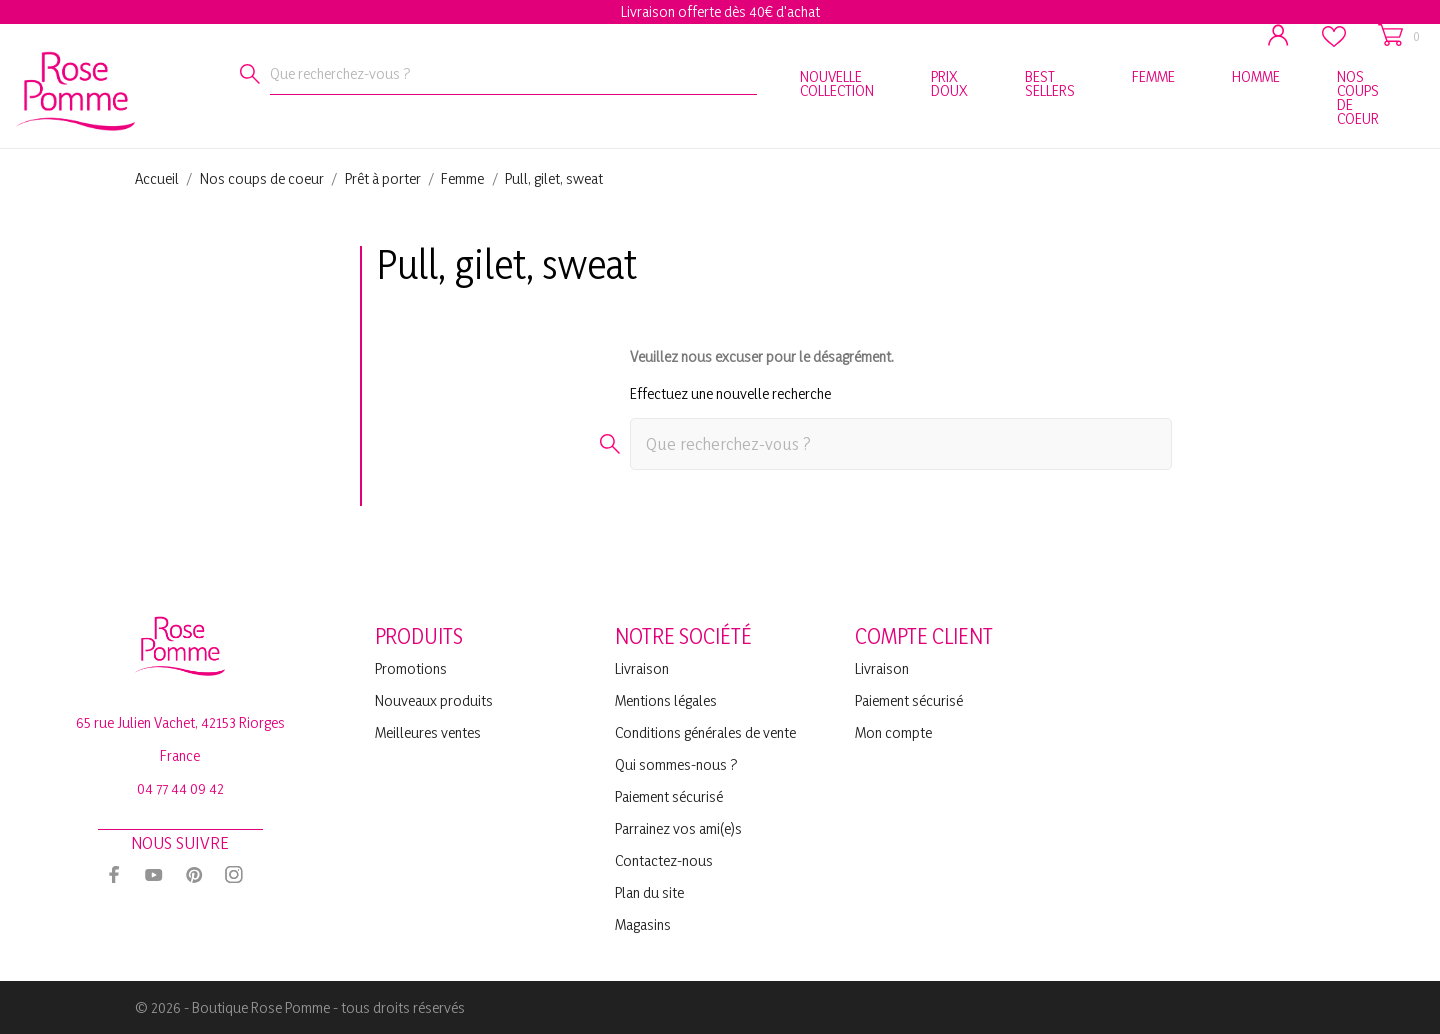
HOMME (1256, 76)
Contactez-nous (664, 860)
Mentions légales (666, 700)
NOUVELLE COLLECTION (837, 83)
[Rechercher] (250, 74)
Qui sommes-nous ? (676, 764)
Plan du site (649, 892)
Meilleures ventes (428, 732)
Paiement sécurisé (669, 796)
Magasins (643, 924)
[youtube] (154, 875)
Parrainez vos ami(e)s (678, 828)
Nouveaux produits (434, 700)
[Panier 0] (1399, 35)
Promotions (411, 668)
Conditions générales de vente (705, 732)
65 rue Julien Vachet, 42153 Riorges (180, 722)
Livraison (642, 668)
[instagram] (234, 874)
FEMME (1153, 76)
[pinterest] (194, 874)
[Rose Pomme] (50, 87)
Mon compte (893, 732)
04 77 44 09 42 (180, 788)
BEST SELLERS (1050, 83)
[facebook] (114, 874)
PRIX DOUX (949, 83)
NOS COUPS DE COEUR (1358, 97)
